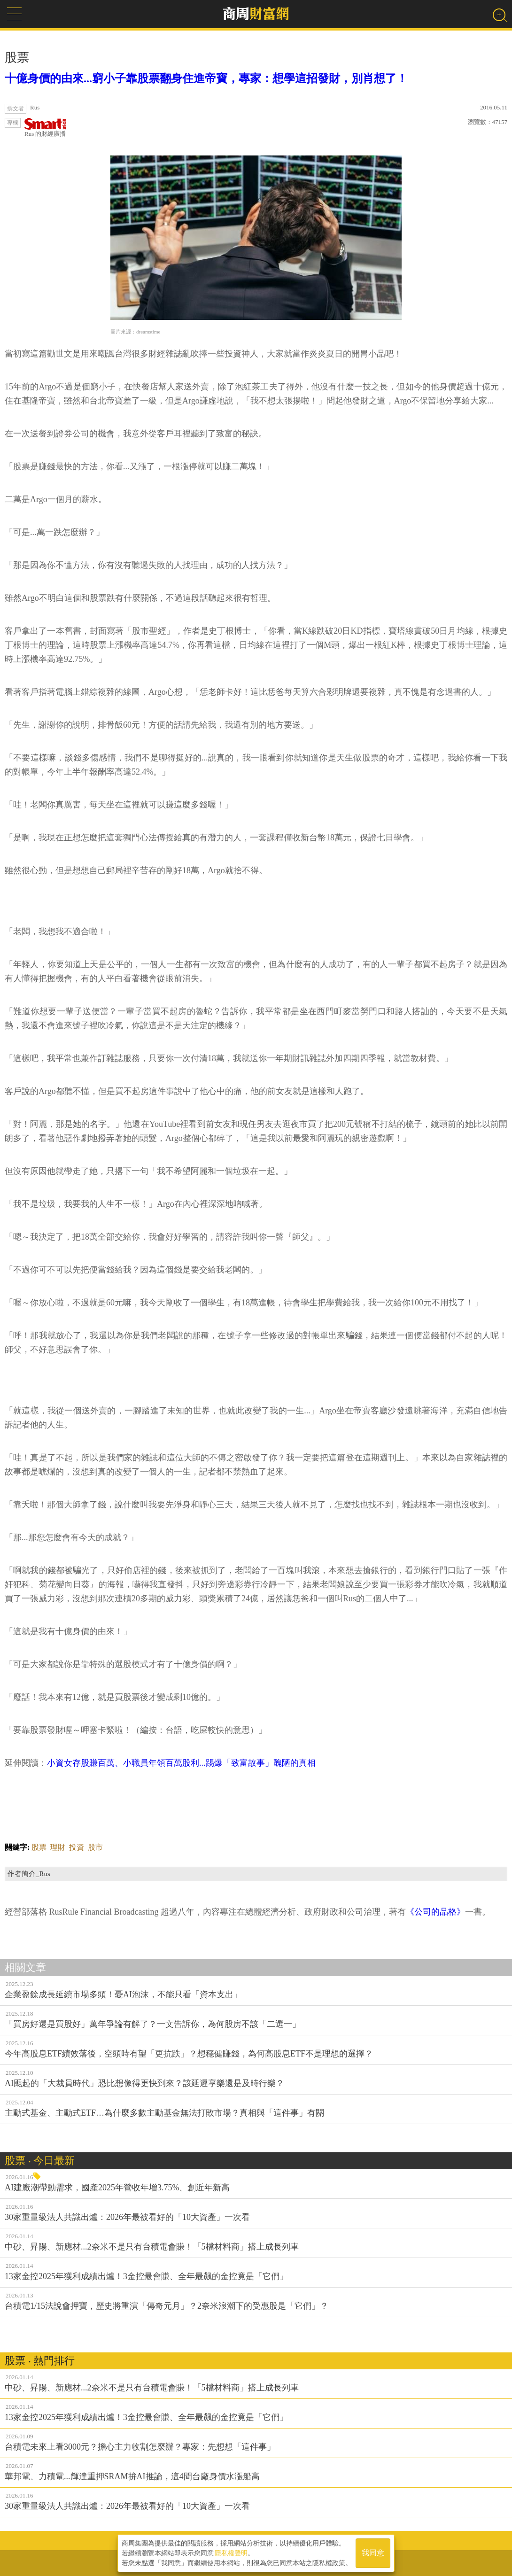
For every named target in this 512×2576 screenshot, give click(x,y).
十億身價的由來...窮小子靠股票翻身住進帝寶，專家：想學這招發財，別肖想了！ (206, 78)
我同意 (373, 2553)
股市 (95, 1847)
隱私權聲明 (231, 2553)
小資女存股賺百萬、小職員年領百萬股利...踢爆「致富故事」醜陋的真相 (181, 1763)
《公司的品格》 (435, 1911)
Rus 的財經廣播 (45, 127)
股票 (39, 1847)
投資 (76, 1847)
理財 (57, 1847)
